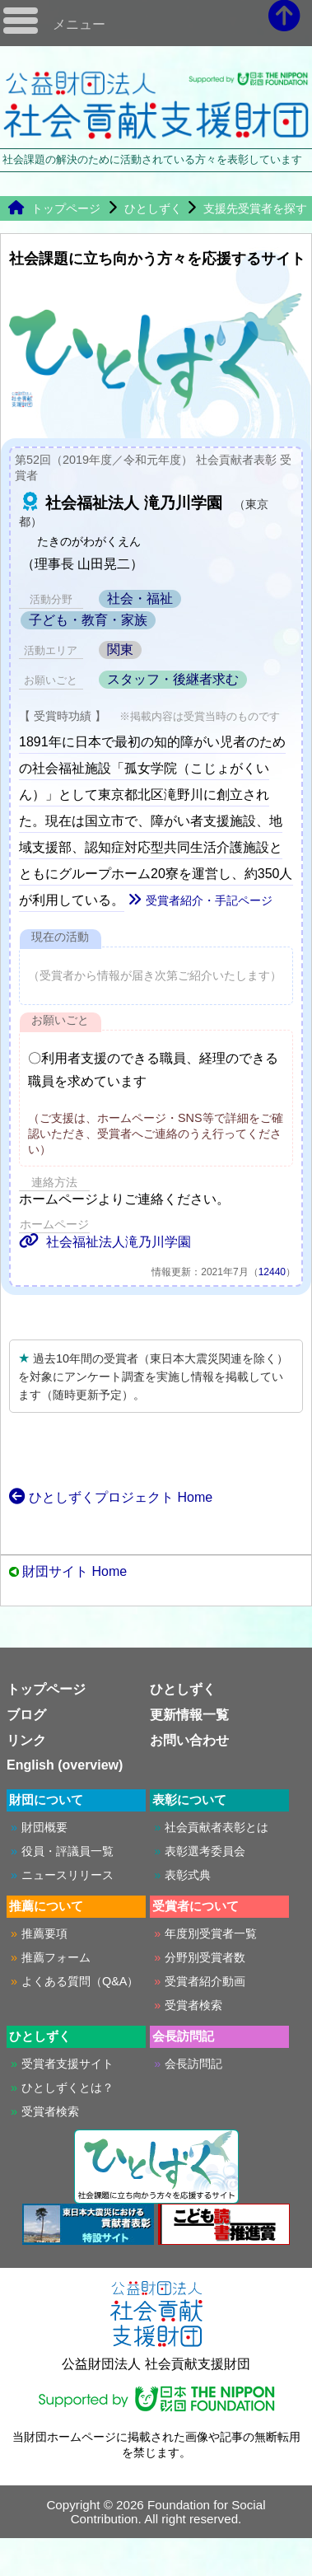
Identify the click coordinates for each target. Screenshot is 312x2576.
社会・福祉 (140, 598)
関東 (120, 650)
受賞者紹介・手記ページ (200, 900)
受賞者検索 (193, 2005)
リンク (26, 1740)
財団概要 (44, 1827)
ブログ (26, 1715)
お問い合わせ (189, 1740)
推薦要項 (44, 1933)
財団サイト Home (74, 1571)
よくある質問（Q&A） (79, 1981)
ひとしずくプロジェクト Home (110, 1497)
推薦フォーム (56, 1957)
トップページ (54, 208)
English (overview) (65, 1765)
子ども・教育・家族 (88, 620)
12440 (272, 1272)
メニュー (79, 24)
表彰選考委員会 (205, 1851)
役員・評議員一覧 (67, 1851)
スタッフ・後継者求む (173, 679)
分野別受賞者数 (205, 1957)
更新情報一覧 (189, 1715)
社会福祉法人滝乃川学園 (105, 1242)
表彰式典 (188, 1875)
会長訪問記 (193, 2063)
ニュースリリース (67, 1875)
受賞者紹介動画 (205, 1981)
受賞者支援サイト (67, 2063)
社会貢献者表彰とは (216, 1827)
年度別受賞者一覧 (211, 1933)
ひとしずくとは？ (67, 2087)
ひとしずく (153, 208)
